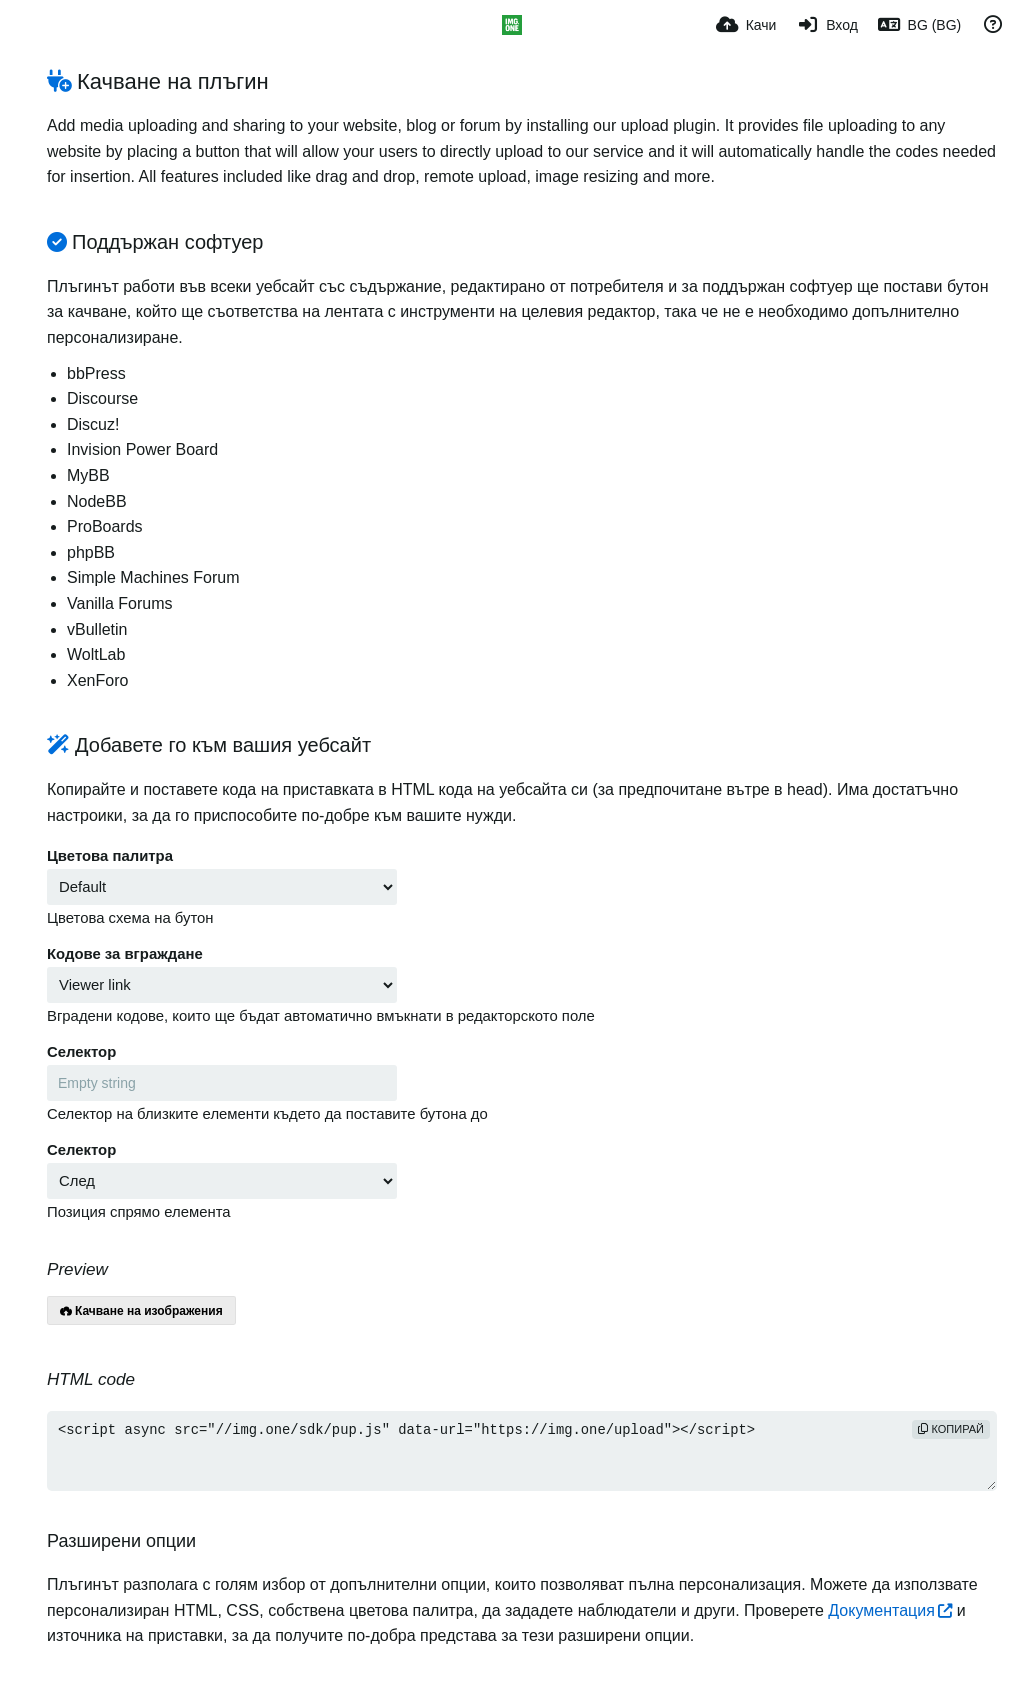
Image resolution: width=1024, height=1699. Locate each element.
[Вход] (826, 25)
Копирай (951, 1429)
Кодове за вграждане (125, 954)
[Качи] (746, 25)
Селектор (81, 1052)
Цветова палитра (110, 856)
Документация (881, 1610)
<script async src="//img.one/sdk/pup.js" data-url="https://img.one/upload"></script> (522, 1451)
